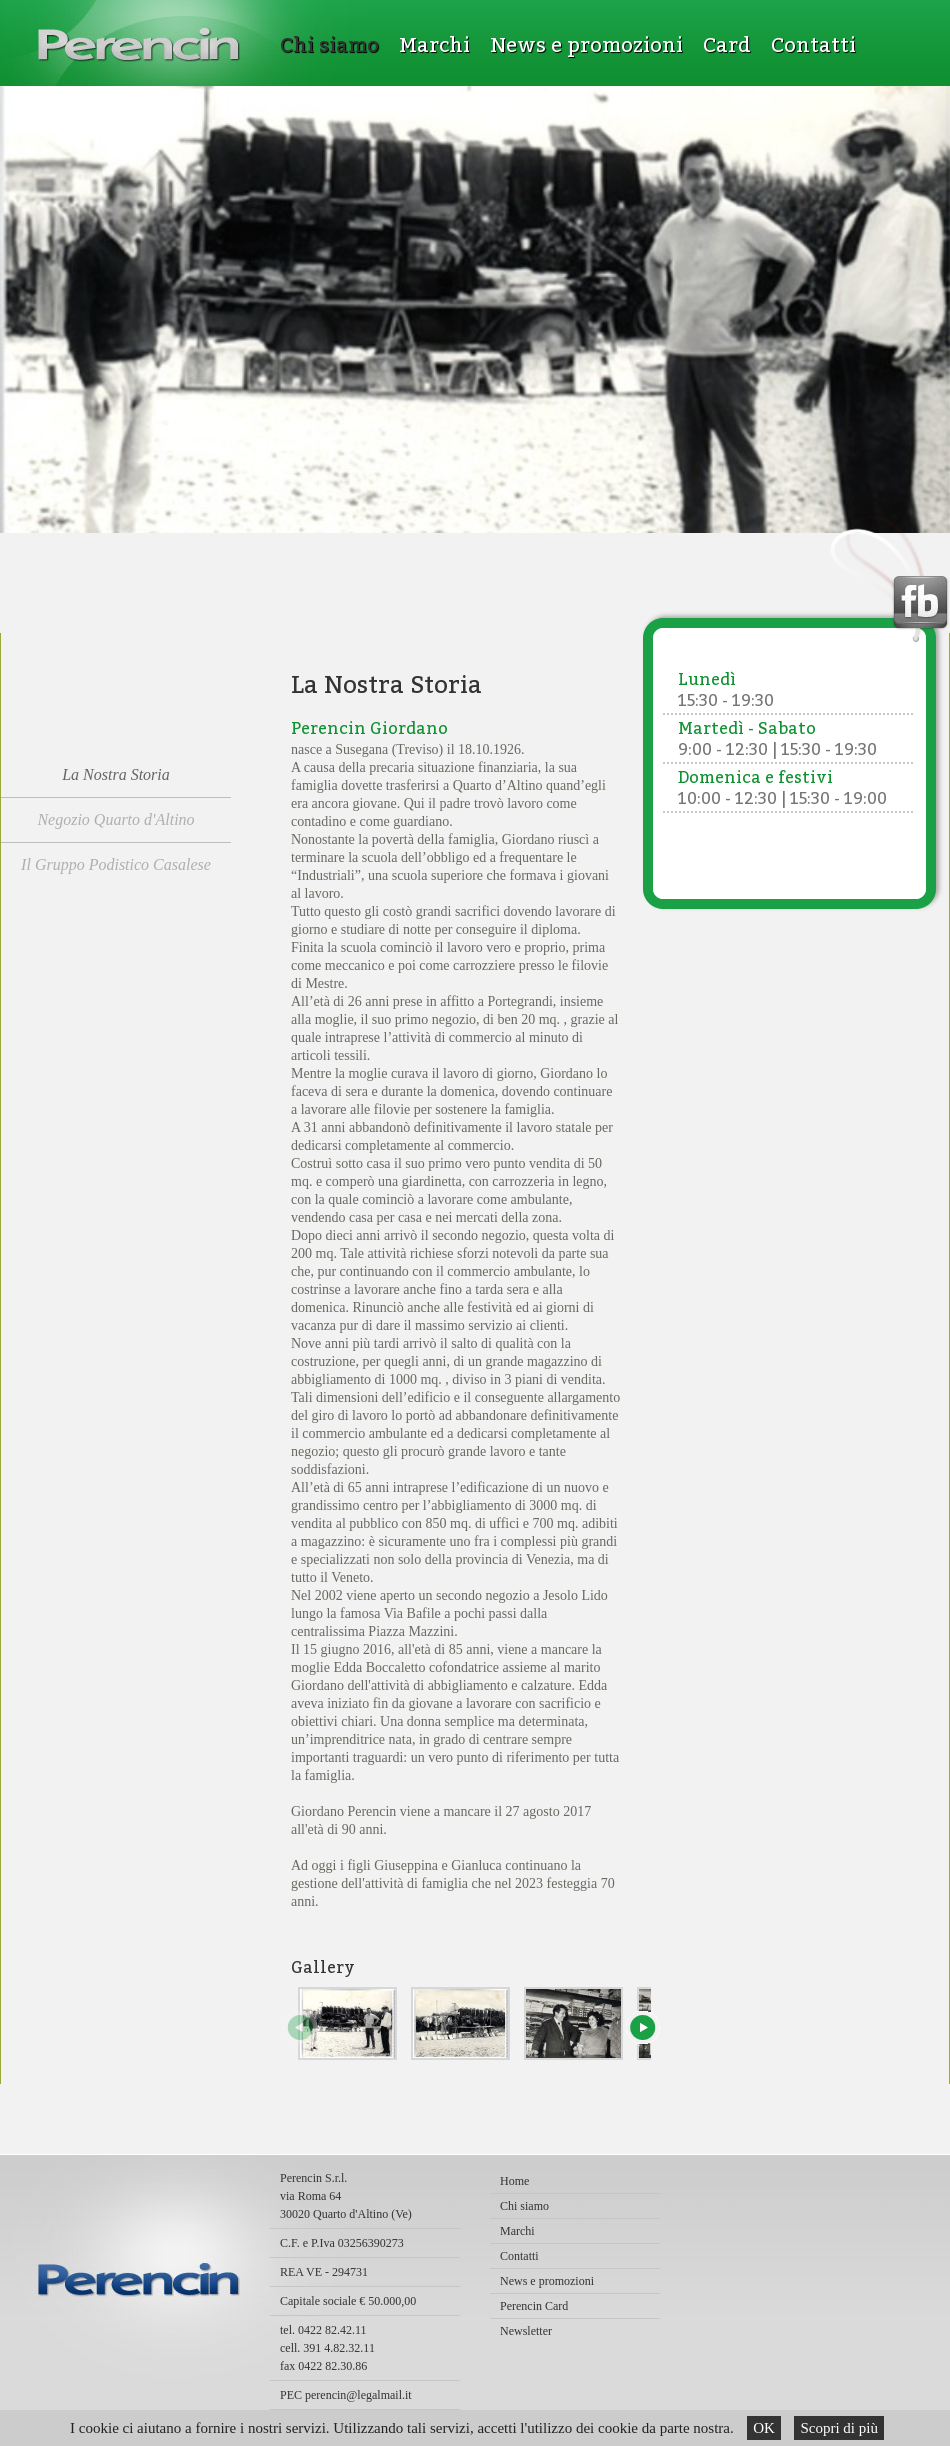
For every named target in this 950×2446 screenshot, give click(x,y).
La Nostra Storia (116, 774)
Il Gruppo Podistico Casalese (116, 864)
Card (727, 45)
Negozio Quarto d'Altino (115, 819)
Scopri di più (839, 2428)
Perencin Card (534, 2306)
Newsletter (526, 2331)
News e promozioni (586, 45)
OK (764, 2428)
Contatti (813, 45)
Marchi (434, 45)
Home (514, 2181)
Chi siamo (329, 45)
